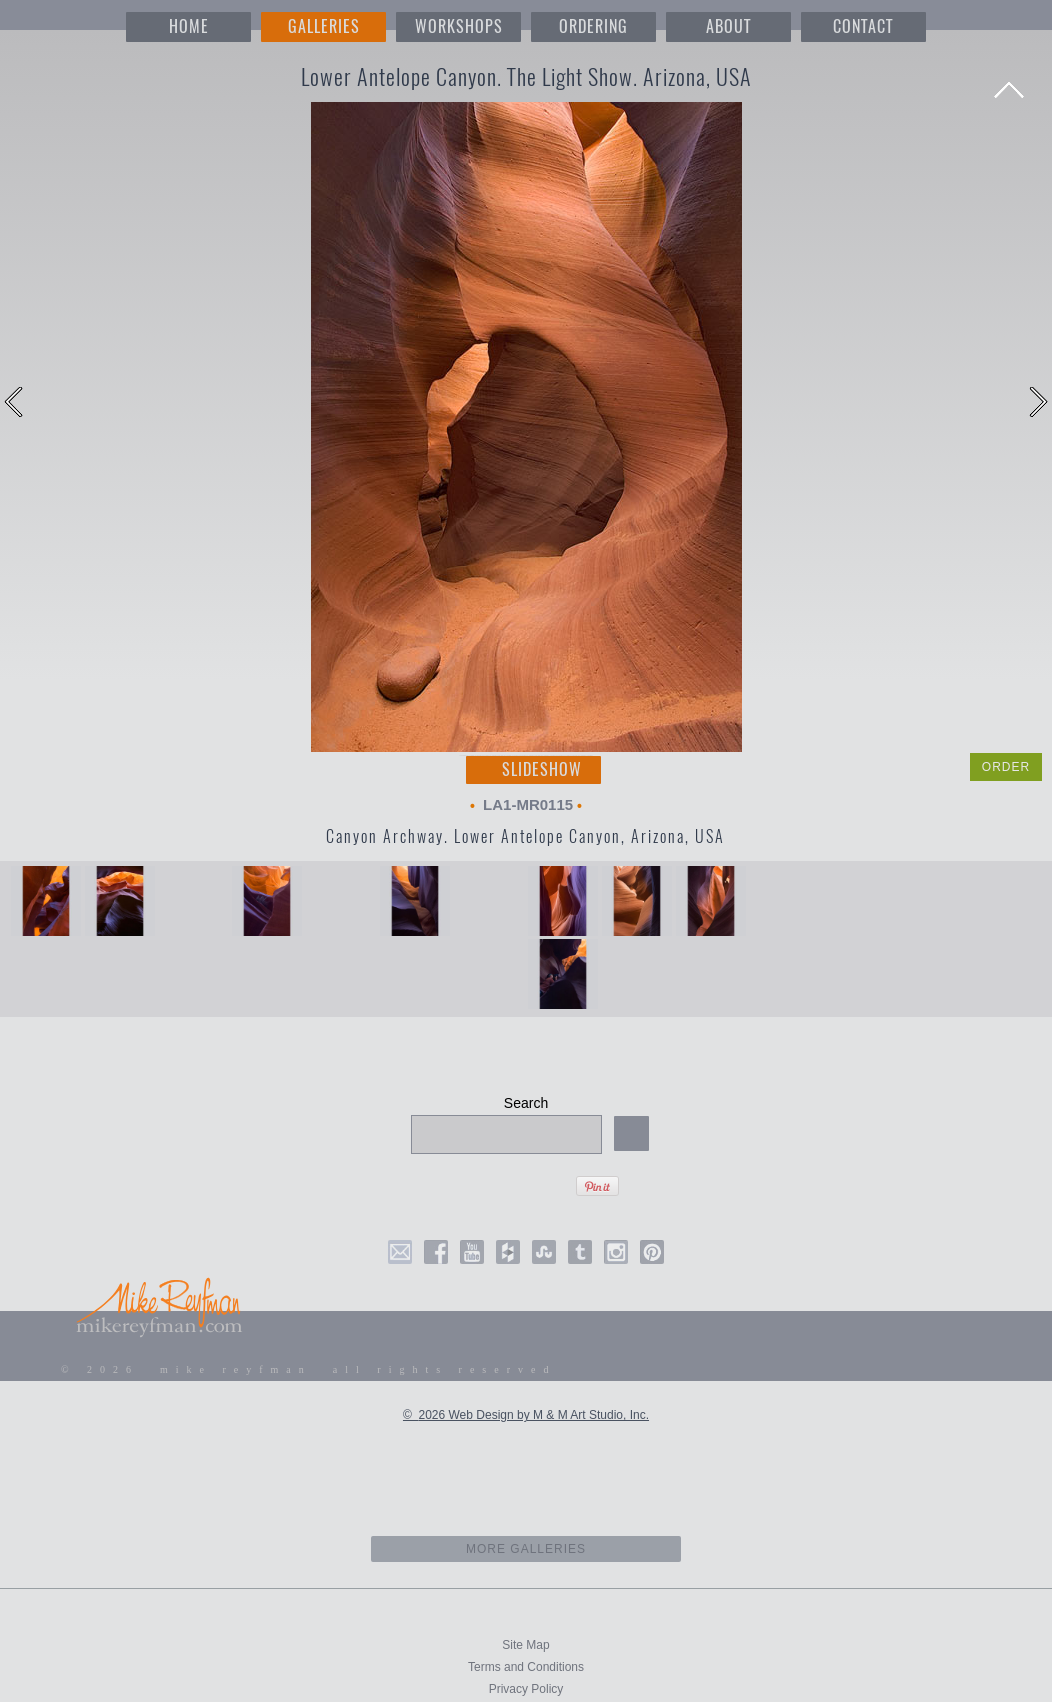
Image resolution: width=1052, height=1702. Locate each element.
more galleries (526, 1549)
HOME (189, 26)
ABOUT (728, 26)
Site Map (525, 1645)
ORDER (1006, 767)
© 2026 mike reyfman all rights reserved (309, 1369)
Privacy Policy (526, 1689)
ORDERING (593, 26)
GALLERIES (324, 26)
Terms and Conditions (526, 1667)
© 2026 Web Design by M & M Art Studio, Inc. (526, 1415)
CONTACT (863, 26)
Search (526, 1103)
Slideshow (542, 769)
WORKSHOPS (459, 26)
